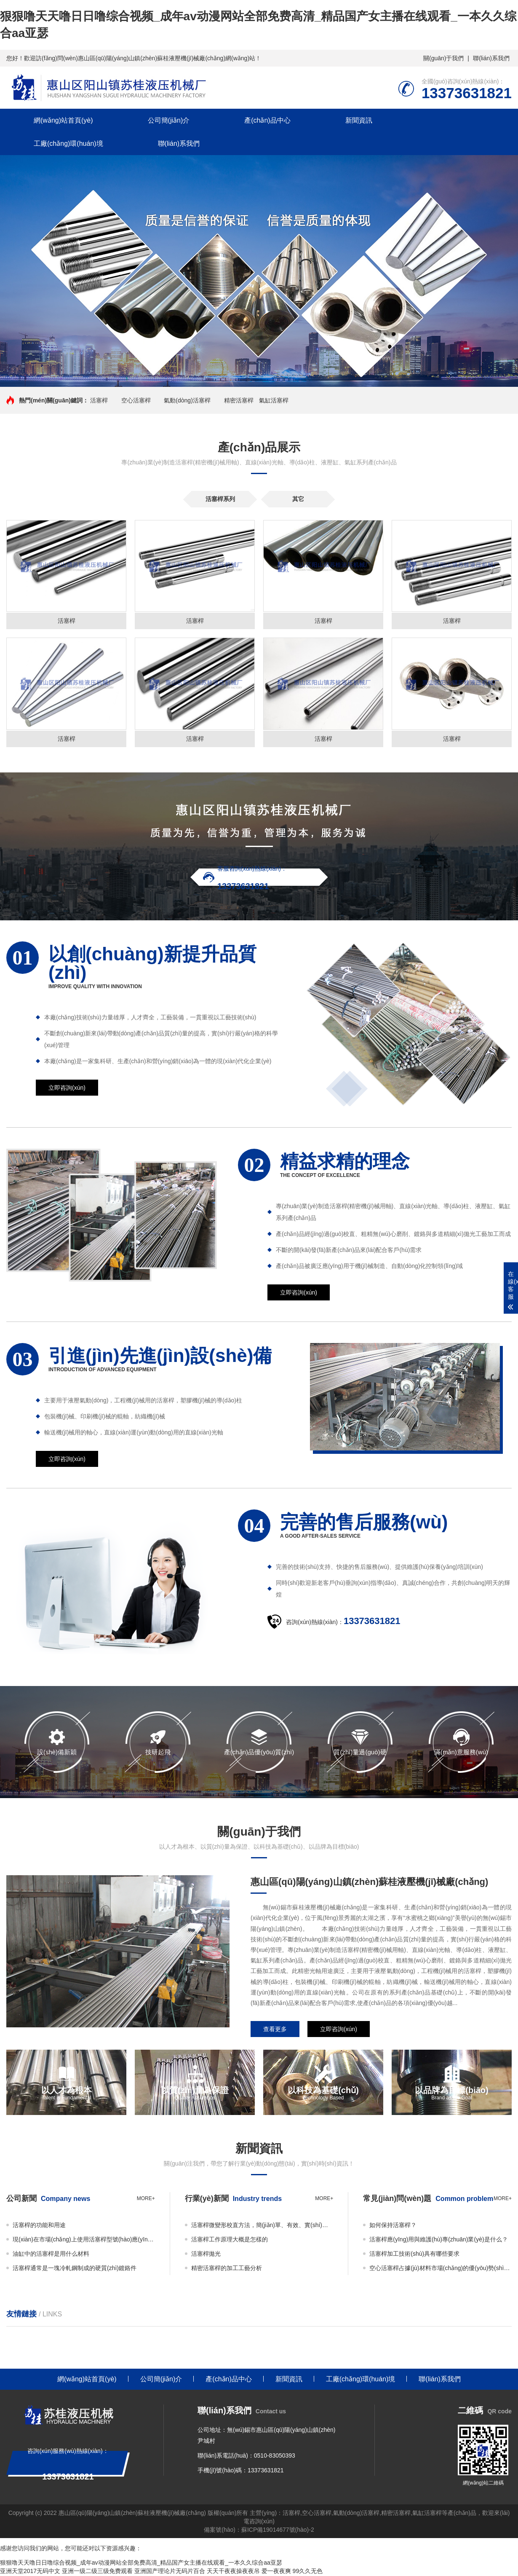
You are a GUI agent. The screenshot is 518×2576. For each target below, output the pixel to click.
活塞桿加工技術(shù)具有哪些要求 (414, 2254)
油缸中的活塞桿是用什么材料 (51, 2254)
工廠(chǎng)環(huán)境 (68, 143)
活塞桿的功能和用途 (39, 2225)
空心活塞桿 (136, 400)
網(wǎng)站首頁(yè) (63, 120)
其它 (298, 499)
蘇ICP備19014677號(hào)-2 (277, 2530)
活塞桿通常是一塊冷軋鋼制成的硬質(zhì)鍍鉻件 (74, 2268)
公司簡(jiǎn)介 (169, 120)
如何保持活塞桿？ (393, 2225)
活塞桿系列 (220, 499)
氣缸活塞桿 (273, 400)
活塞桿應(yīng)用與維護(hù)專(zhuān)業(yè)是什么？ (438, 2240)
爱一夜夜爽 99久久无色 (292, 2571)
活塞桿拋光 (206, 2254)
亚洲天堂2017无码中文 (30, 2571)
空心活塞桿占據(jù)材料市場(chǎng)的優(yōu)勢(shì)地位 (440, 2268)
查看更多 (275, 2029)
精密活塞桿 (239, 400)
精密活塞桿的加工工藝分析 (226, 2268)
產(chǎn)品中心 (267, 120)
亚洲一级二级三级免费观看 (97, 2571)
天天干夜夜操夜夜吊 (233, 2571)
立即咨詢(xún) (66, 1088)
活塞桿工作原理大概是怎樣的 (229, 2240)
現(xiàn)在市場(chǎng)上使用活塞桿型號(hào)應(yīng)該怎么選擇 (84, 2240)
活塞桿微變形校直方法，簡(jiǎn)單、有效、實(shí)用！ (262, 2225)
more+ (146, 2199)
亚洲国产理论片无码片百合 (169, 2571)
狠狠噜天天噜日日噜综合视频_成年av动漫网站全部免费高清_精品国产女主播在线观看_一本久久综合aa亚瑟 (141, 2563)
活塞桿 (99, 400)
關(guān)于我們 (443, 58)
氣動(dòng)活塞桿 (187, 400)
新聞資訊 (358, 120)
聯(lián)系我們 (491, 58)
